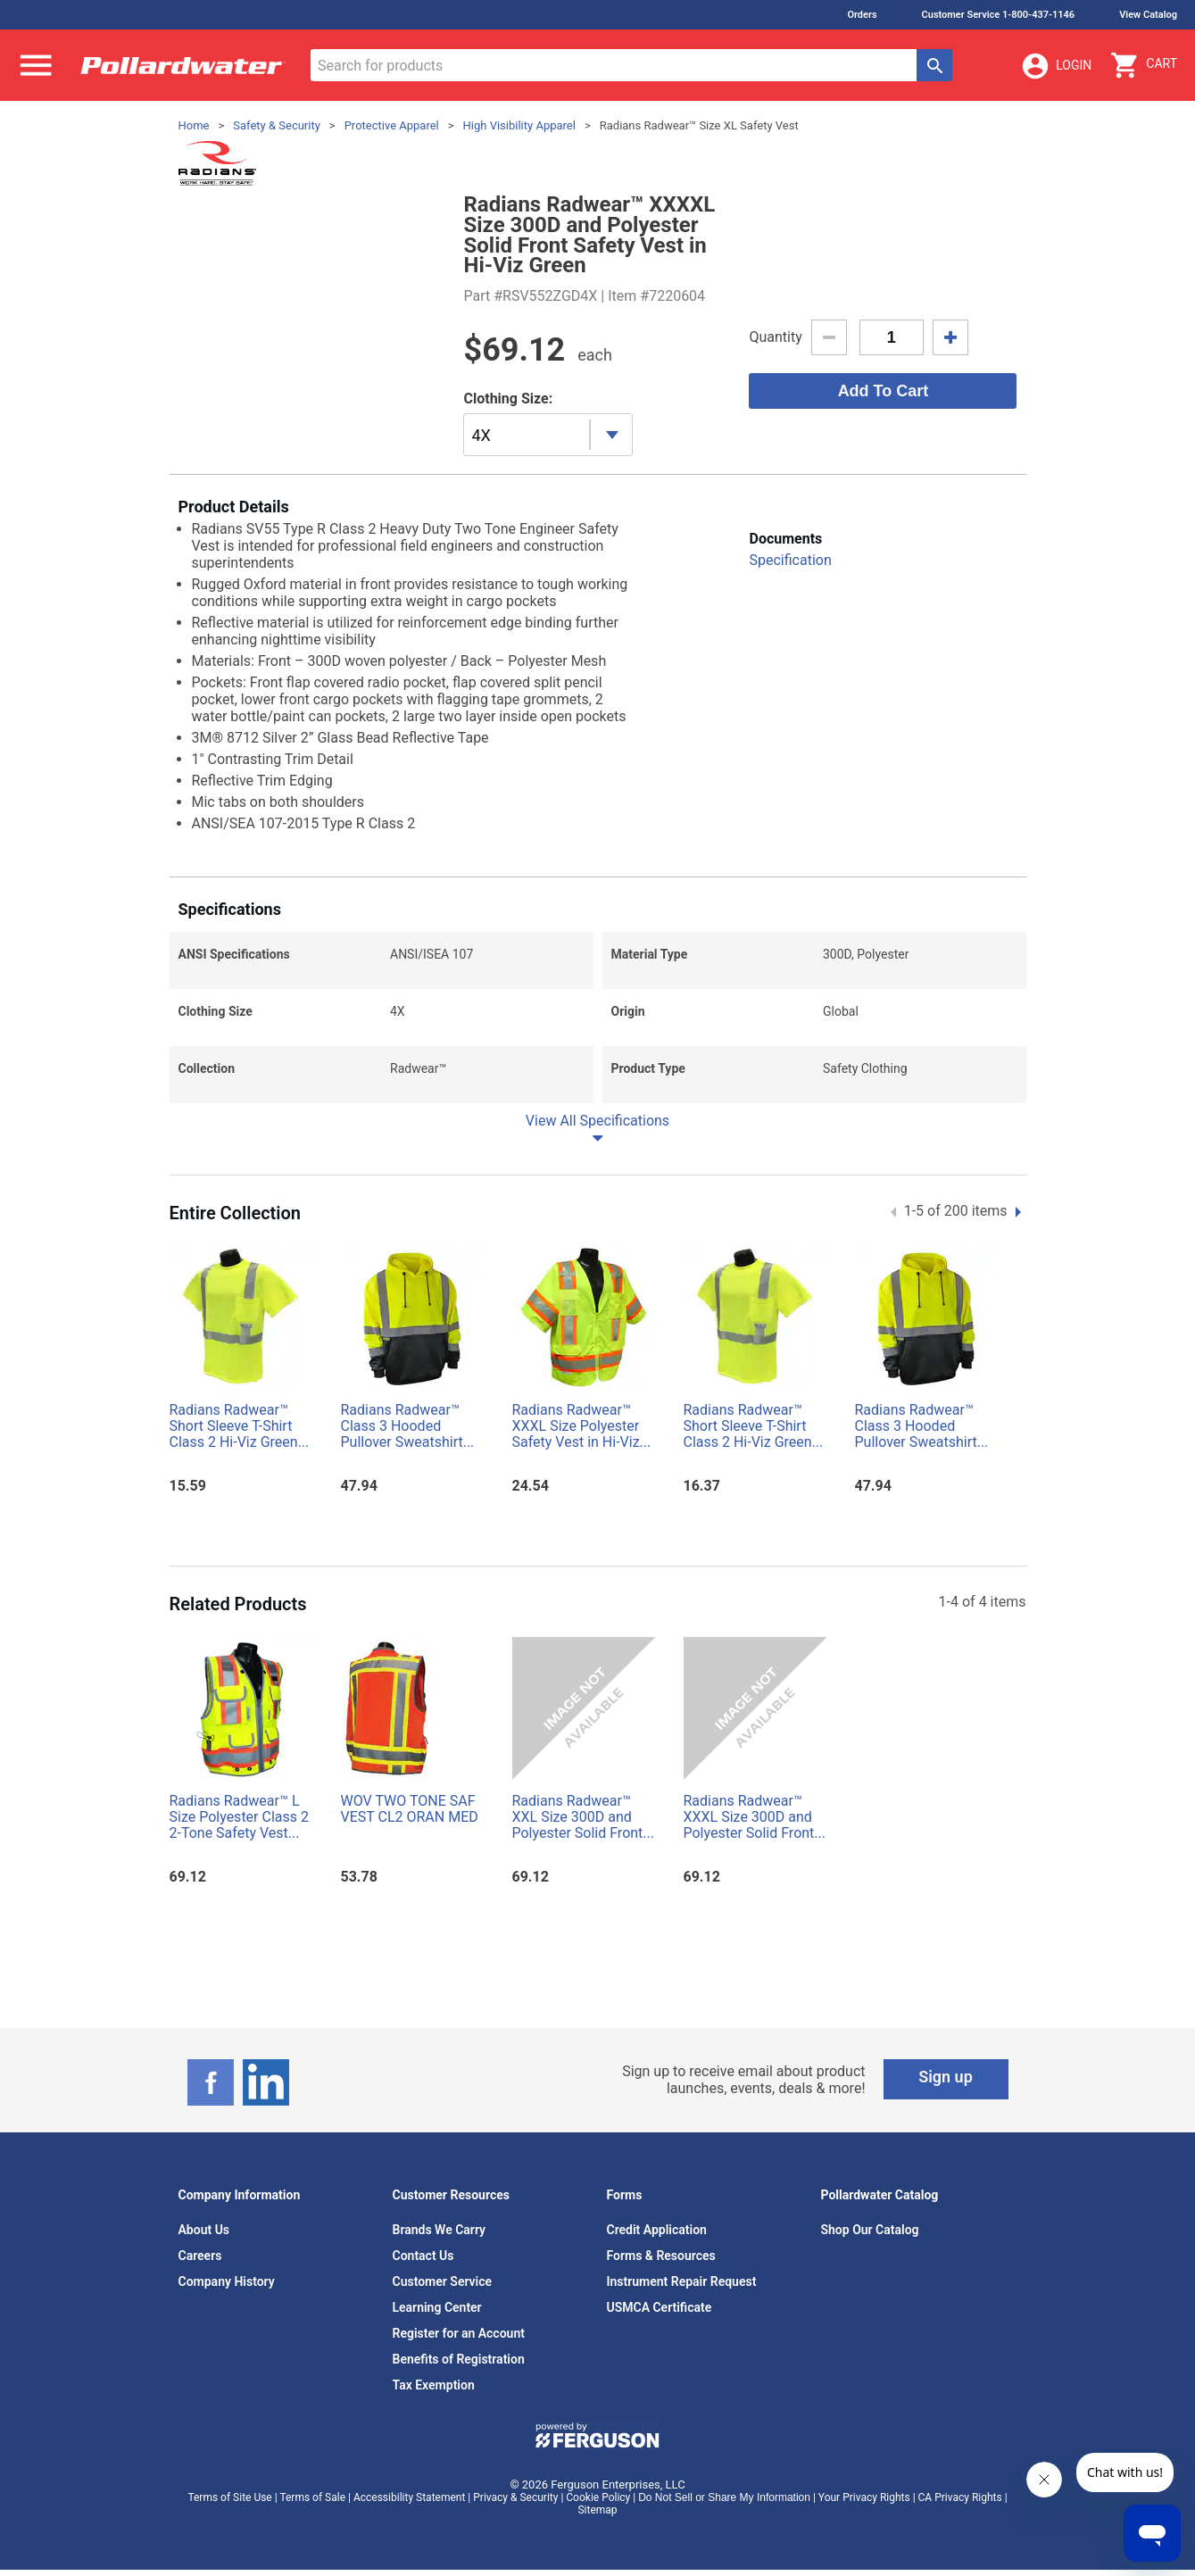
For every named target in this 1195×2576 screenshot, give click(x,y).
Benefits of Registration (459, 2359)
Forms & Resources (661, 2255)
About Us (204, 2230)
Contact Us (423, 2255)
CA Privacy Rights (960, 2497)
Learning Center (437, 2307)
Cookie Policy (598, 2497)
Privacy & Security (515, 2497)
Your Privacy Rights (864, 2497)
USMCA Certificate (659, 2307)
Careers (200, 2255)
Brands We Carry (439, 2230)
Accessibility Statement (409, 2497)
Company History (226, 2281)
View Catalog (1148, 15)
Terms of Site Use (229, 2497)
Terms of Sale (312, 2497)
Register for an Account (459, 2333)
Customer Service (443, 2281)
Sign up (945, 2076)
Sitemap (597, 2510)
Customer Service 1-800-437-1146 (998, 15)
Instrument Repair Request (682, 2281)
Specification (790, 560)
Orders (861, 15)
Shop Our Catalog (870, 2230)
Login (1055, 66)
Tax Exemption (434, 2385)
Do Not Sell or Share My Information (724, 2497)
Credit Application (657, 2230)
